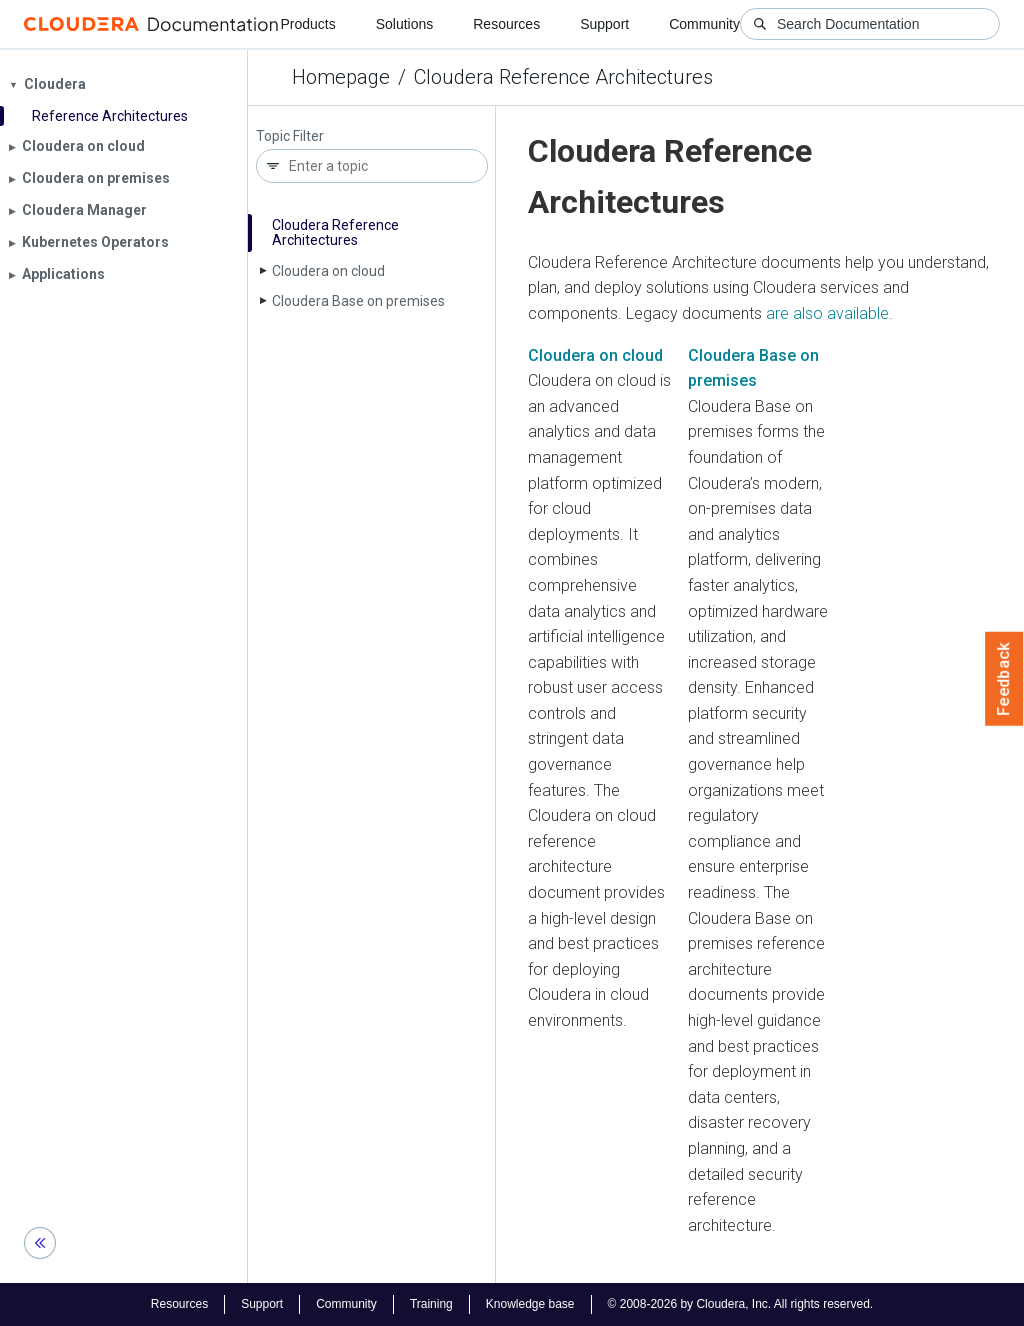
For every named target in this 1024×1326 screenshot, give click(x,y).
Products (307, 24)
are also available (827, 313)
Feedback (1004, 679)
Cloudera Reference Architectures (563, 77)
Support (604, 24)
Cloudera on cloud (328, 271)
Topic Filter (290, 136)
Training (431, 1304)
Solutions (405, 24)
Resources (506, 24)
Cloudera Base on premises (358, 301)
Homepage (341, 77)
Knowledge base (530, 1304)
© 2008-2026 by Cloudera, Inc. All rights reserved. (741, 1304)
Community (704, 24)
